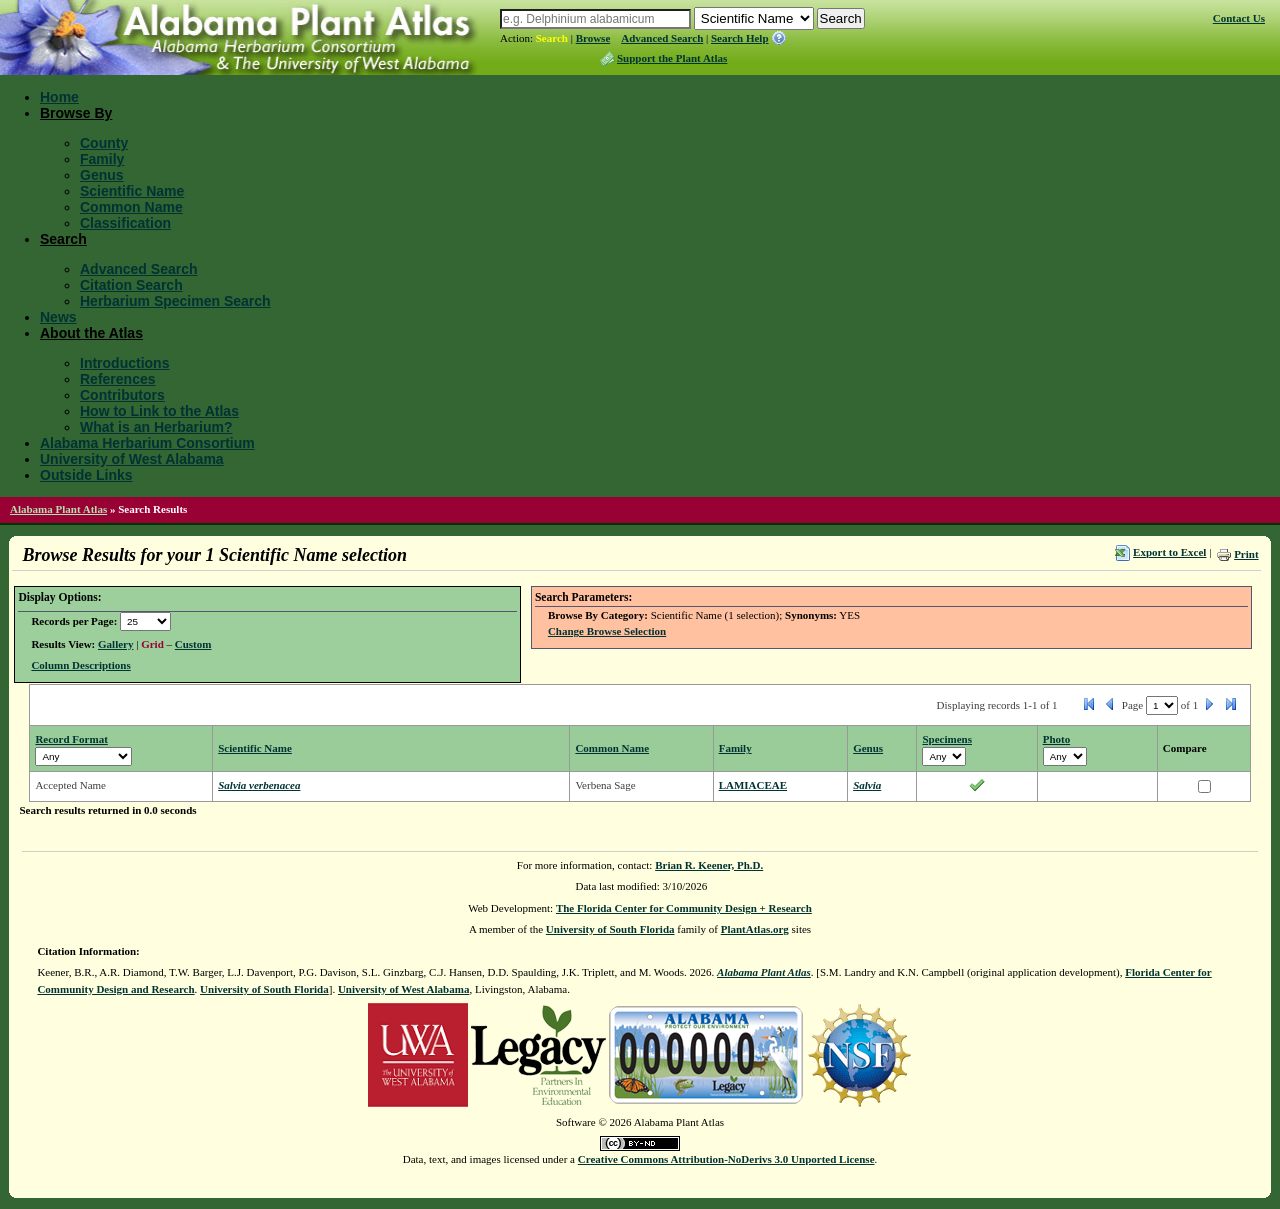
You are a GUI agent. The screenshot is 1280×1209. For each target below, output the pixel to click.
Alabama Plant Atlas (58, 509)
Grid (152, 644)
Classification (125, 223)
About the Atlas (91, 333)
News (58, 317)
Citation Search (131, 285)
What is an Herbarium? (156, 427)
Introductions (124, 363)
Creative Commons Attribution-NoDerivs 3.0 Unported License (726, 1159)
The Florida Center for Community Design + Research (684, 908)
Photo (1057, 739)
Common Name (131, 207)
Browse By (76, 113)
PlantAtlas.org (755, 929)
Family (102, 159)
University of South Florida (610, 929)
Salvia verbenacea (259, 785)
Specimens (947, 739)
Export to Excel (1169, 552)
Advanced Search (662, 38)
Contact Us (1239, 18)
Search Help (740, 38)
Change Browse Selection (607, 631)
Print (1246, 554)
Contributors (122, 395)
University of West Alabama (132, 459)
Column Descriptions (80, 665)
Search (552, 38)
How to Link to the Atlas (159, 411)
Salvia (867, 785)
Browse (593, 38)
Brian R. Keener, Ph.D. (709, 865)
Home (59, 97)
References (118, 379)
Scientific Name (132, 191)
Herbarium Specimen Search (175, 301)
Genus (102, 175)
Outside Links (86, 475)
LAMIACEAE (753, 785)
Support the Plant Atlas (672, 58)
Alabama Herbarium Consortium (147, 443)
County (104, 143)
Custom (193, 644)
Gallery (115, 644)
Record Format (71, 739)
